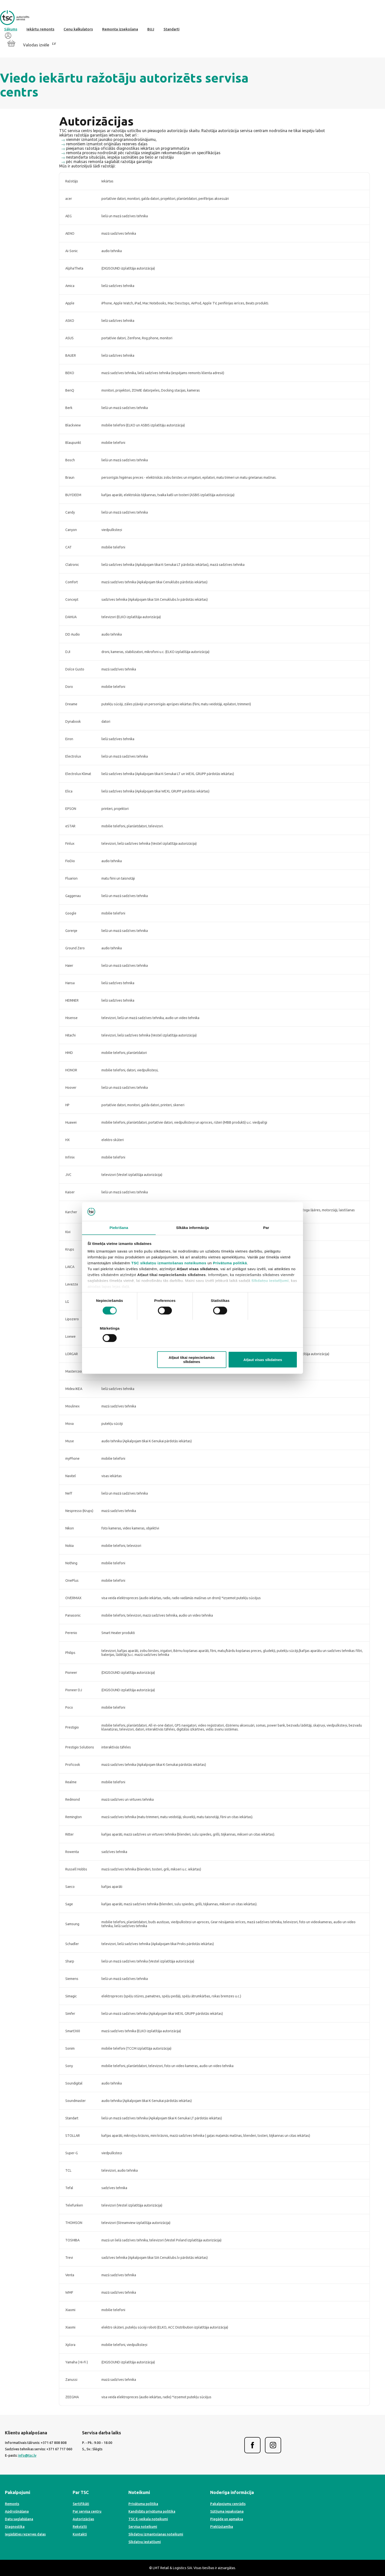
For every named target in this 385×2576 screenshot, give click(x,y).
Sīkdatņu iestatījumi (270, 1295)
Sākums (10, 29)
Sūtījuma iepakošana (227, 2511)
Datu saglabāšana (19, 2519)
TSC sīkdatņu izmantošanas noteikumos (168, 1277)
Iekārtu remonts (40, 29)
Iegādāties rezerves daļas (25, 2534)
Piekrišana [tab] (119, 1241)
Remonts (12, 2504)
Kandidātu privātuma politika (151, 2511)
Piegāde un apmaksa (226, 2519)
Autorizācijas (83, 2519)
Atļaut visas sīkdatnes (263, 1346)
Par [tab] (266, 1241)
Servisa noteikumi (142, 2527)
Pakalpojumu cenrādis (228, 2504)
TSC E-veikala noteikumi (148, 2519)
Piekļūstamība (221, 2527)
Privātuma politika (143, 2504)
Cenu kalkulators (78, 29)
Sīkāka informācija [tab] (192, 1241)
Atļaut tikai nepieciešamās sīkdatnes (192, 1346)
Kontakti (80, 2534)
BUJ (150, 29)
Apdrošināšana (17, 2511)
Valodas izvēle (36, 45)
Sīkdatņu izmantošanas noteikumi (155, 2534)
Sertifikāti (81, 2504)
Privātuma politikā (230, 1277)
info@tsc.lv (27, 2456)
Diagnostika (15, 2527)
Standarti (171, 29)
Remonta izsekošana (120, 29)
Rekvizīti (80, 2527)
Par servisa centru (87, 2511)
